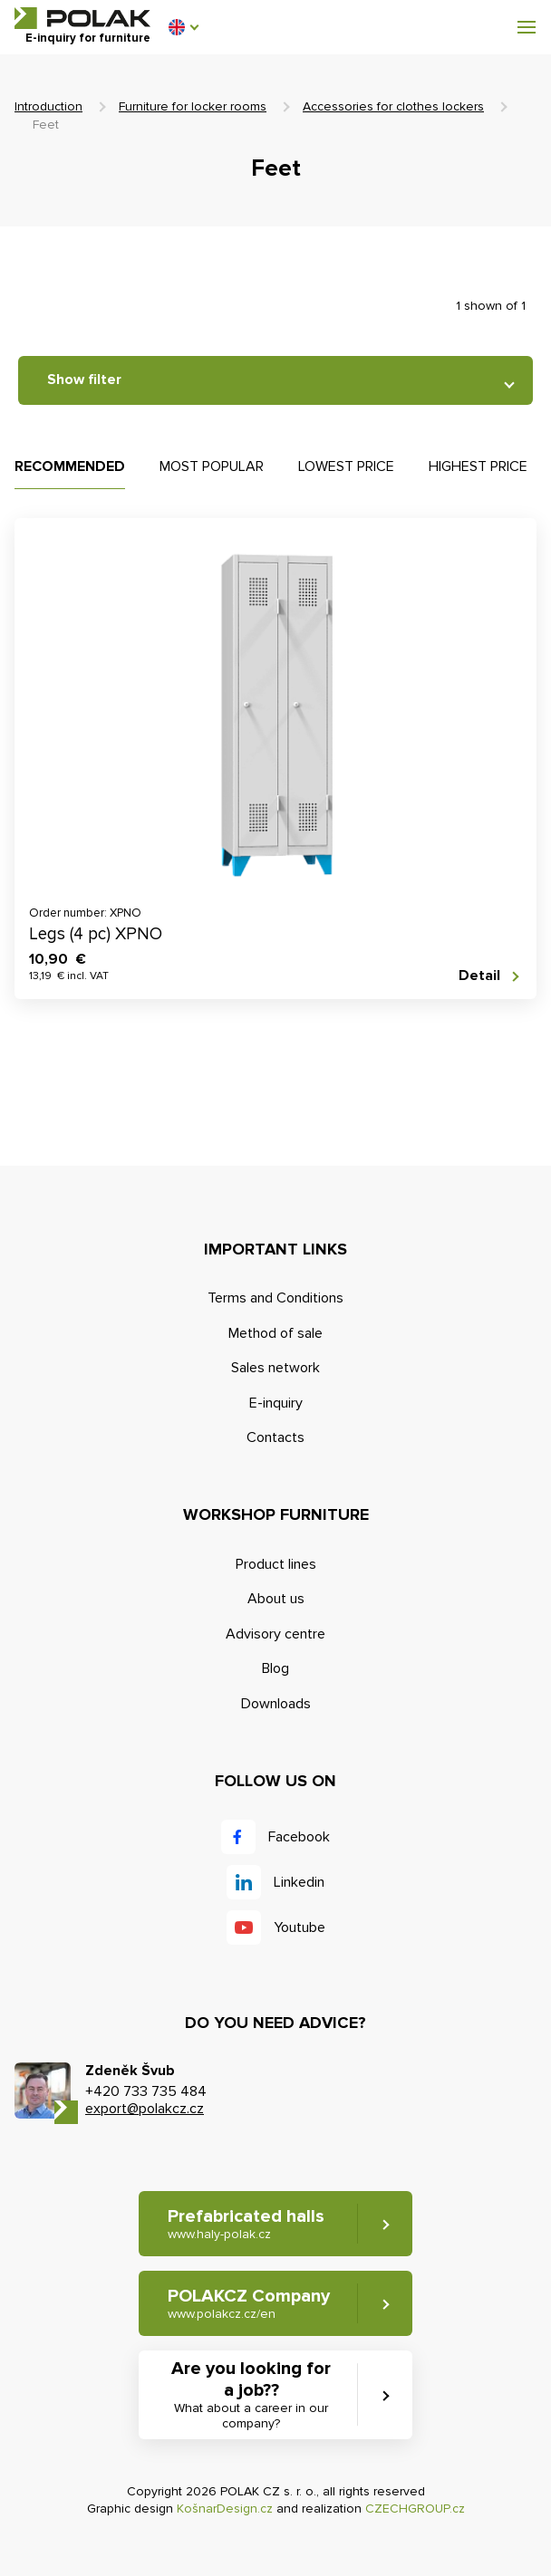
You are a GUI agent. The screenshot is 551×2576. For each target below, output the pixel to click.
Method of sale (275, 1333)
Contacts (275, 1437)
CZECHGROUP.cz (415, 2508)
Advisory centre (275, 1634)
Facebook (299, 1837)
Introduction (48, 106)
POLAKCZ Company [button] (249, 2303)
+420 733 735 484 (146, 2091)
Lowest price (346, 466)
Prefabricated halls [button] (246, 2224)
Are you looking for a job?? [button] (251, 2395)
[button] (183, 27)
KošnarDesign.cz (225, 2508)
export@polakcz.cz (144, 2109)
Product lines (276, 1564)
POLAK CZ (82, 18)
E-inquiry (276, 1403)
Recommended (69, 466)
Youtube (299, 1927)
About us (275, 1599)
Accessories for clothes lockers (393, 106)
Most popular (212, 466)
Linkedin (299, 1882)
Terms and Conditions (275, 1298)
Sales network (275, 1368)
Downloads (276, 1704)
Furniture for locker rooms (192, 106)
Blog (275, 1668)
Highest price (478, 466)
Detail (479, 976)
